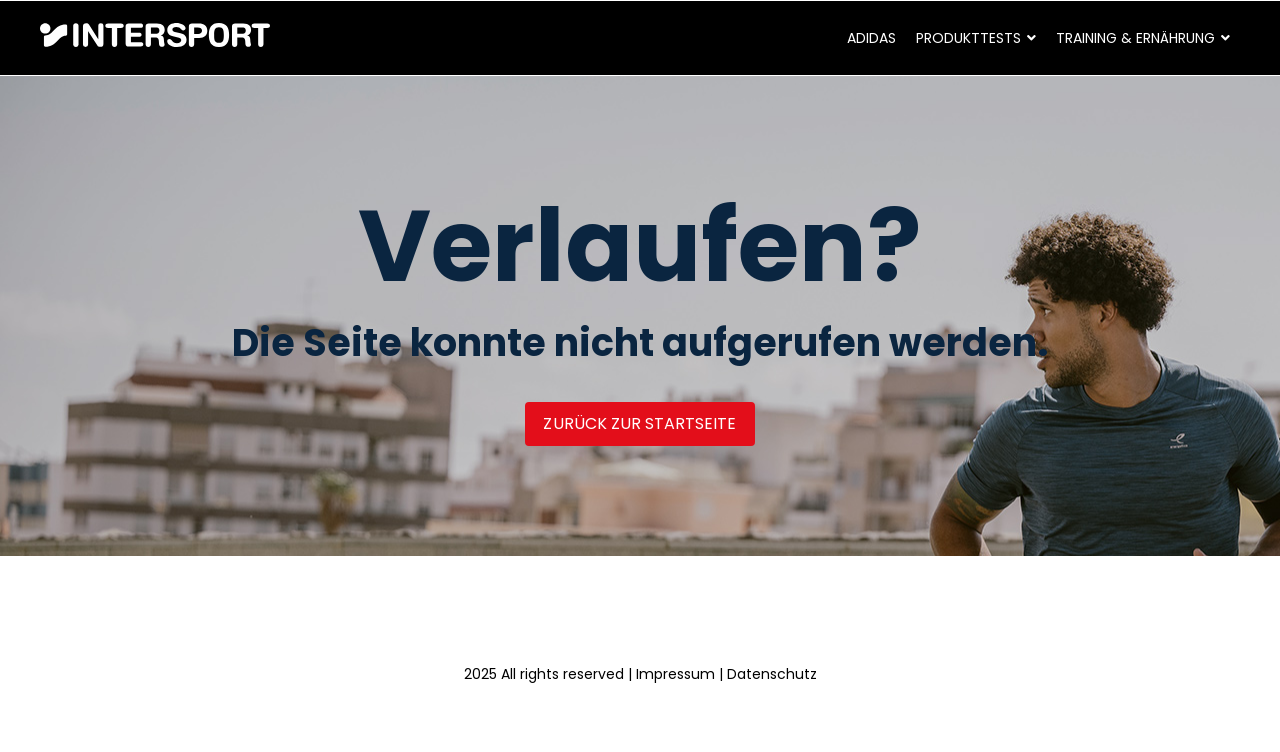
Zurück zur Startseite (639, 423)
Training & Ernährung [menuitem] (1135, 38)
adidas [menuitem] (871, 38)
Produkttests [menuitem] (968, 38)
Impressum (675, 674)
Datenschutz (772, 674)
